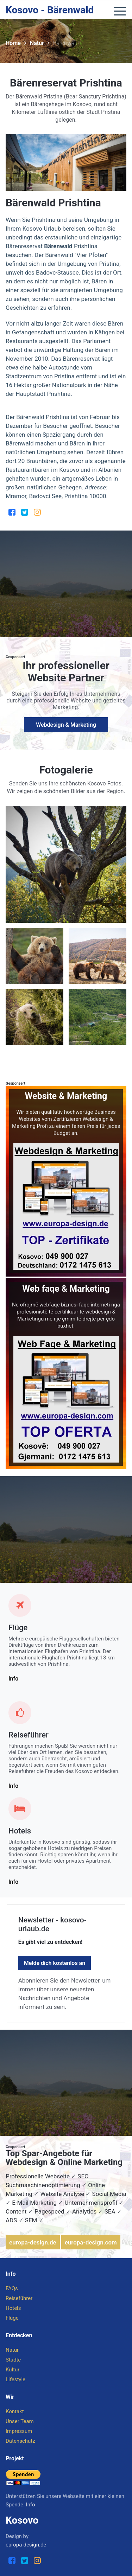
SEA (110, 2211)
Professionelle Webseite (38, 2176)
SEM (31, 2220)
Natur (40, 43)
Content (16, 2211)
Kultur (12, 2369)
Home (16, 43)
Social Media (109, 2193)
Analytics (84, 2211)
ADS (11, 2220)
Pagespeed (49, 2211)
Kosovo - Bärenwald (50, 10)
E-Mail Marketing (34, 2202)
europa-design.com (91, 2242)
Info (13, 1678)
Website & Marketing (66, 1096)
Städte (13, 2360)
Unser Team (20, 2421)
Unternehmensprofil (91, 2202)
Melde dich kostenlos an (54, 1963)
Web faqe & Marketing (65, 1289)
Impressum (19, 2431)
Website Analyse (62, 2193)
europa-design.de (32, 2242)
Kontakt (15, 2411)
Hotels (19, 1830)
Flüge (17, 1627)
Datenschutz (20, 2441)
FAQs (12, 2288)
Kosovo (22, 2520)
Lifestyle (15, 2379)
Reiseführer (28, 1734)
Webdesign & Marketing (66, 724)
